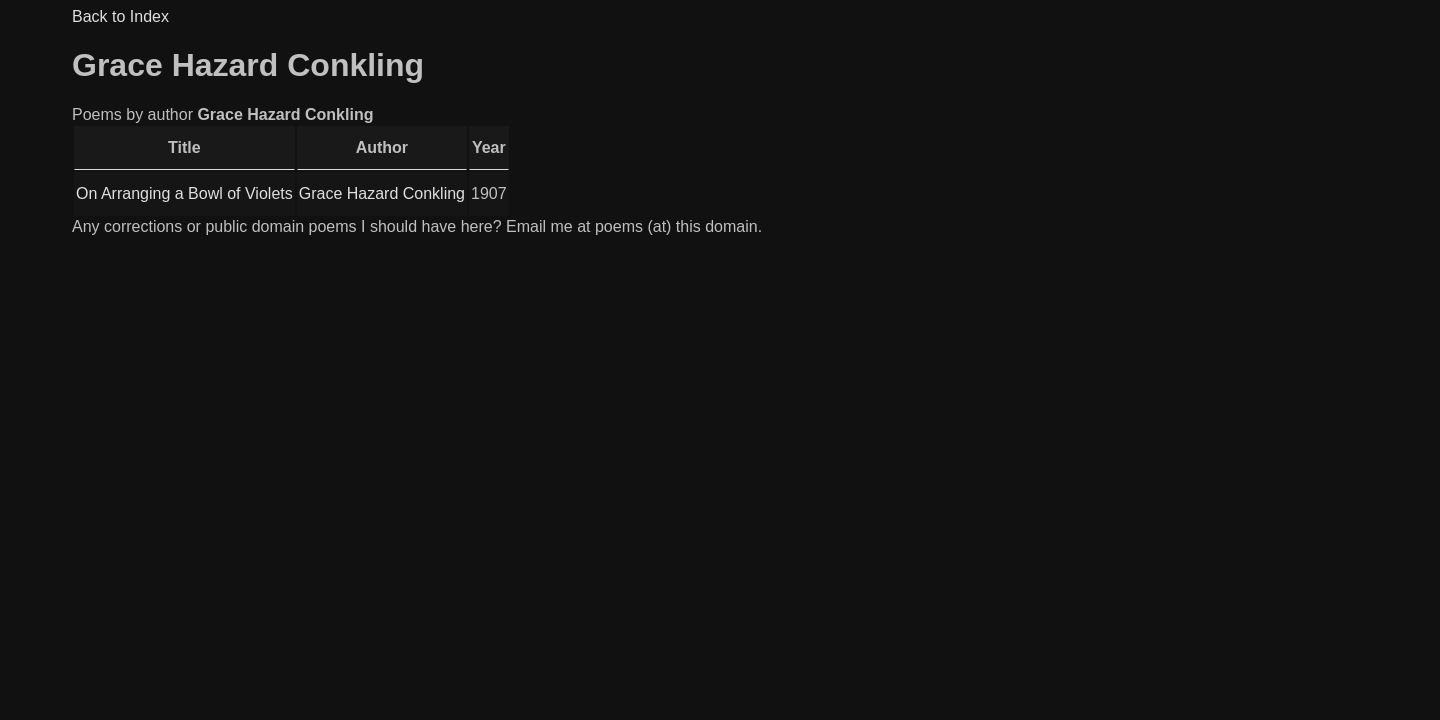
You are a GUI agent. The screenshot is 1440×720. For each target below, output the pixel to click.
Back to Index (120, 16)
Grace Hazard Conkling (382, 193)
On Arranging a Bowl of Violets (184, 193)
